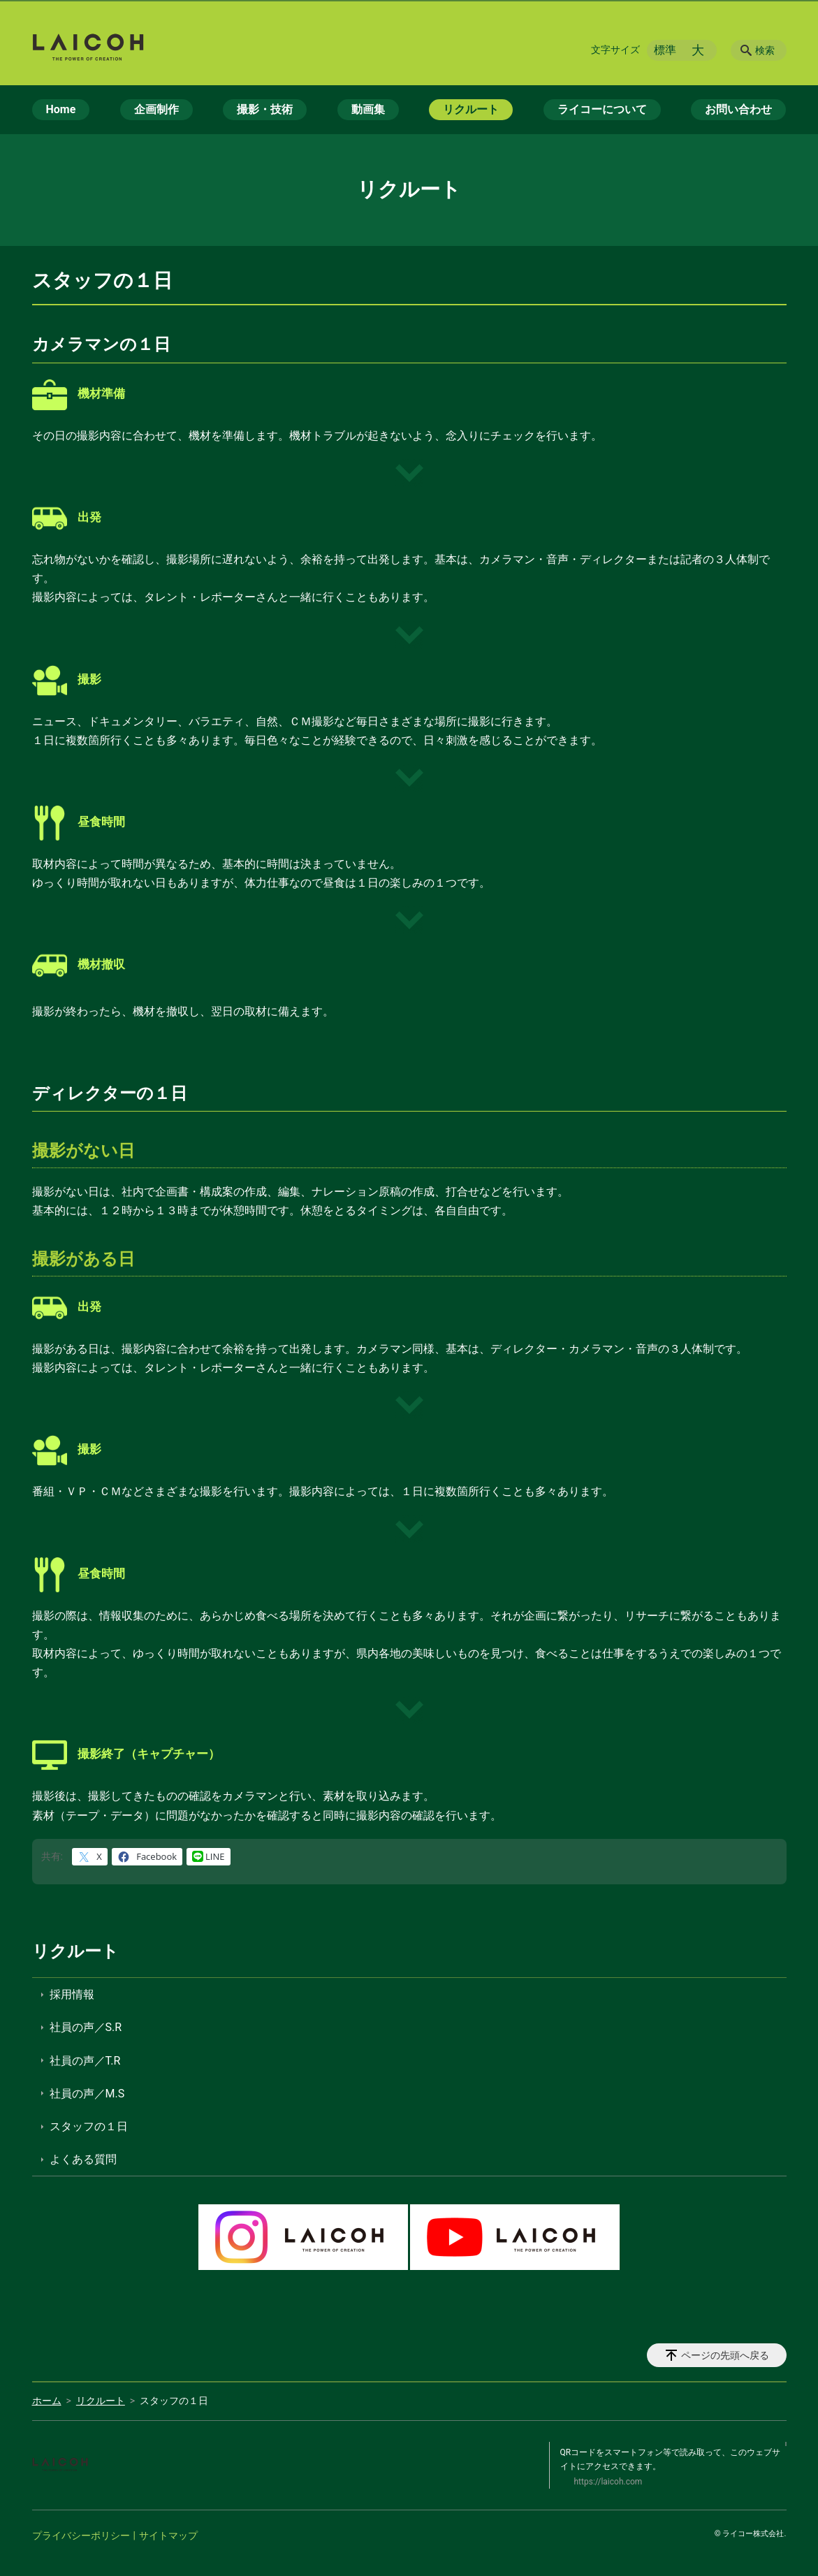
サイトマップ (168, 2535)
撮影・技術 (265, 109)
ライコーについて (602, 109)
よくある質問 (83, 2159)
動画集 (368, 109)
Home (61, 109)
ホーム (46, 2400)
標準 (665, 50)
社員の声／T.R (85, 2060)
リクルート (471, 109)
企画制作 (156, 109)
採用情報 (72, 1994)
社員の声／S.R (86, 2027)
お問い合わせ (738, 109)
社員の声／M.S (87, 2093)
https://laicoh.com (608, 2482)
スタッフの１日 (89, 2126)
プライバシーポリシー (81, 2535)
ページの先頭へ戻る (725, 2355)
